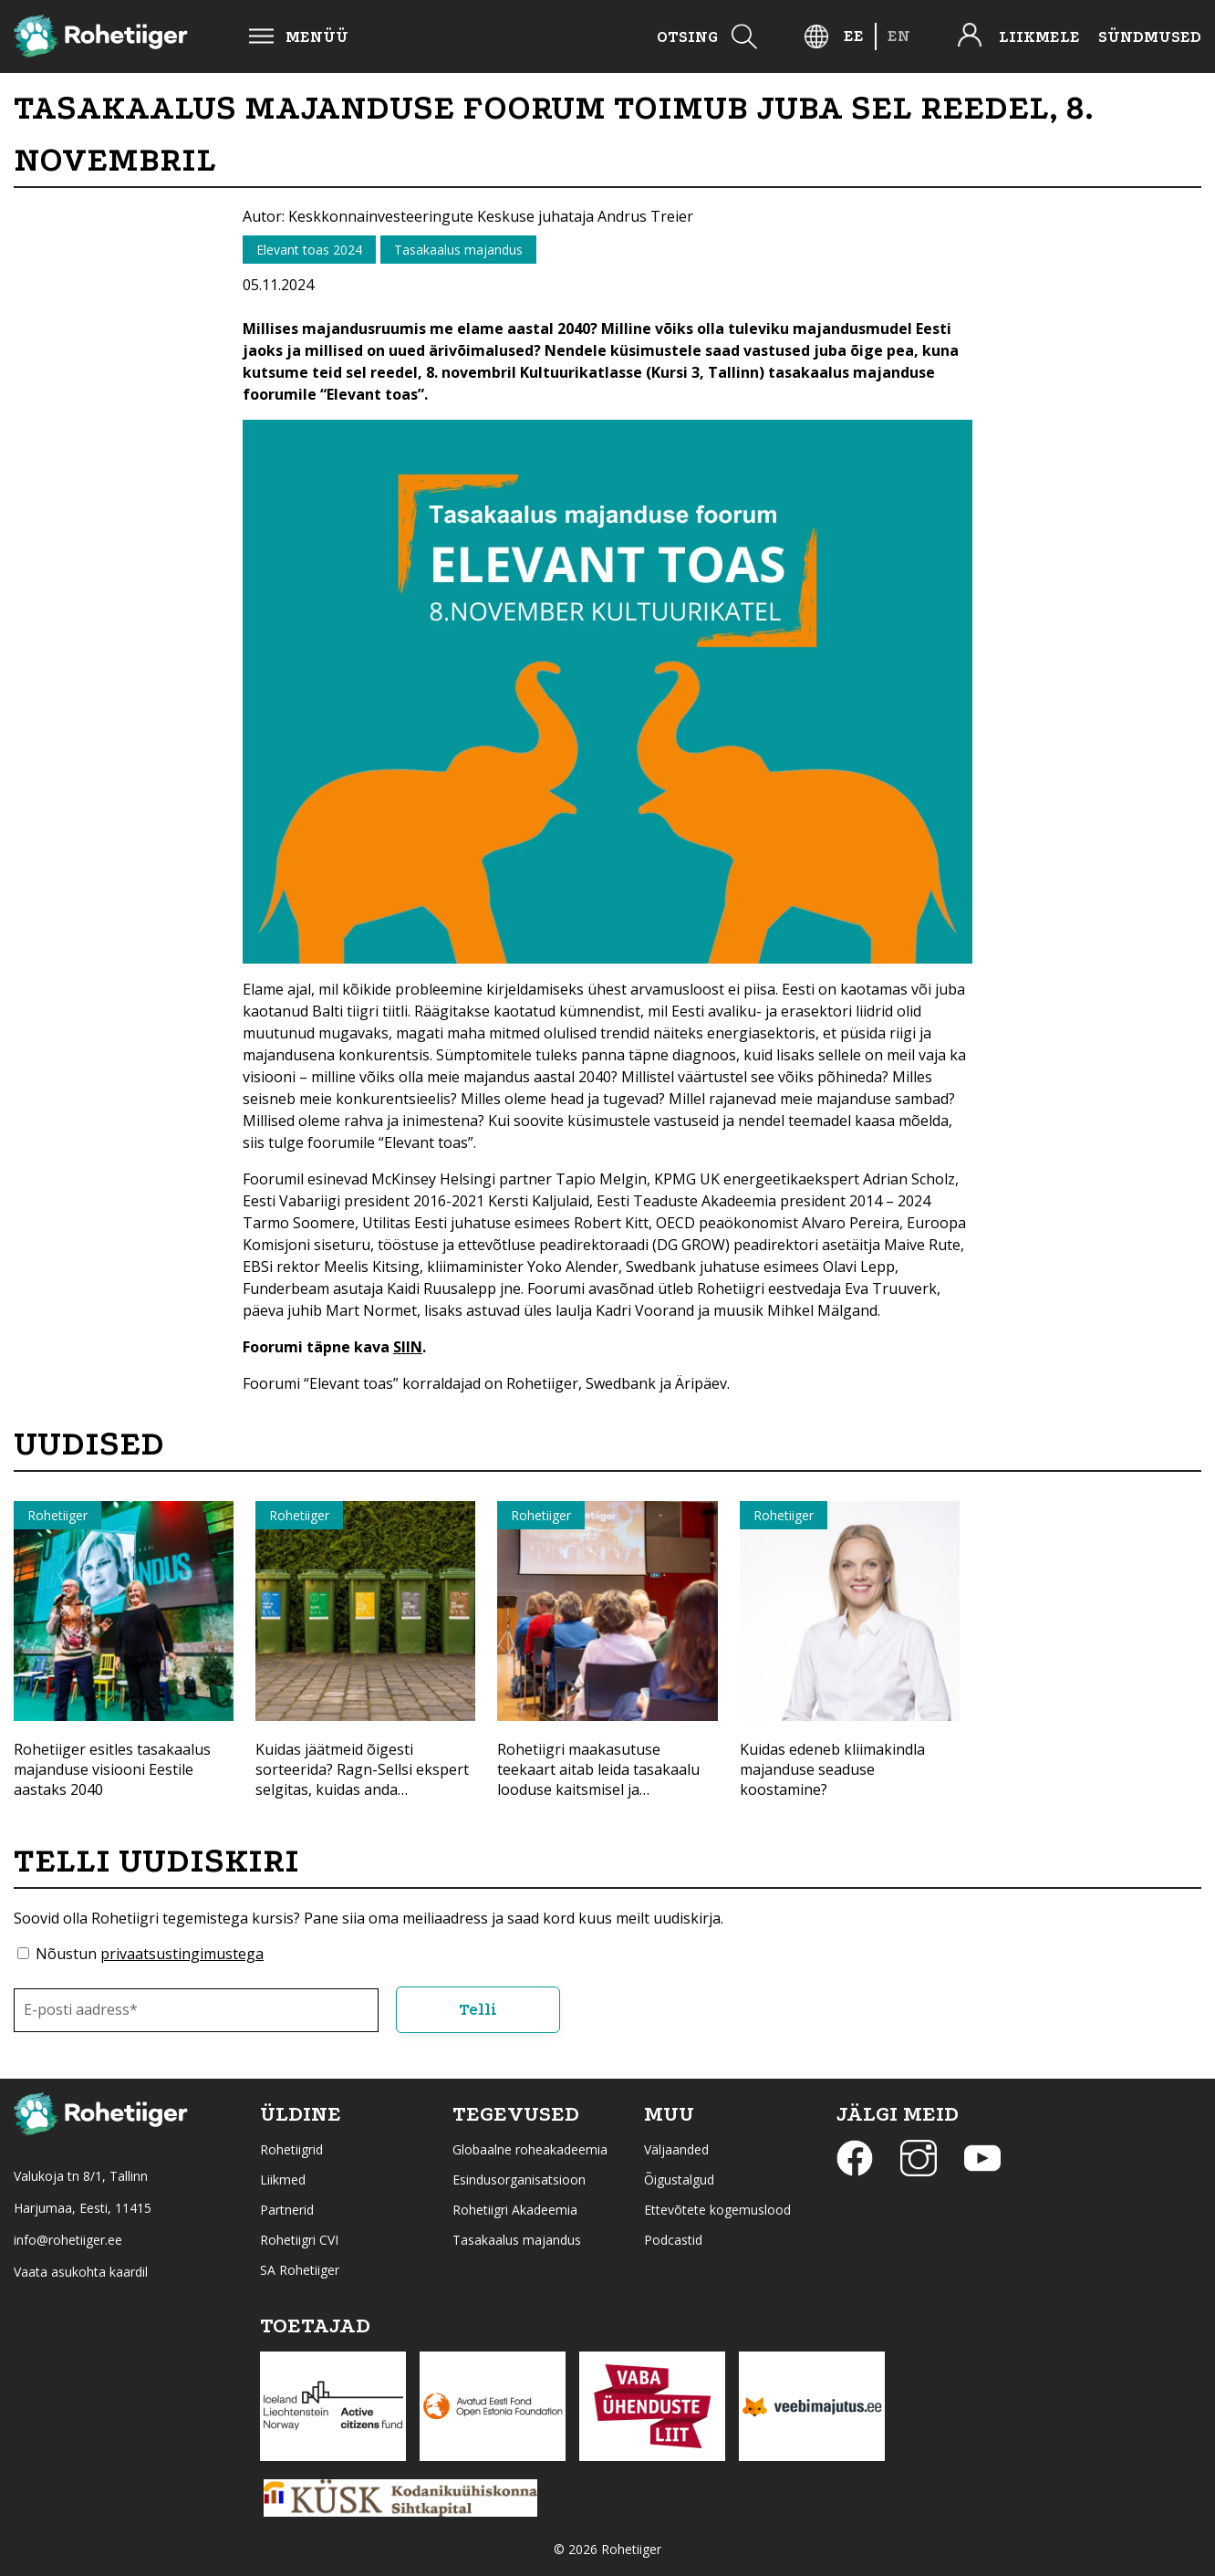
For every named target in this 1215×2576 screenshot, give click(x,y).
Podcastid (673, 2238)
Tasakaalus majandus (516, 2238)
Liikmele (1039, 37)
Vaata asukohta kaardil (81, 2270)
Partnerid (287, 2208)
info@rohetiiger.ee (68, 2238)
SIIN (407, 1347)
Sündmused (1149, 37)
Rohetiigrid (291, 2148)
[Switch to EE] (854, 36)
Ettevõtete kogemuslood (717, 2208)
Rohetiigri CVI (299, 2238)
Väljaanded (676, 2148)
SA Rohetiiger (299, 2269)
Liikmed (283, 2178)
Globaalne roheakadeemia (530, 2148)
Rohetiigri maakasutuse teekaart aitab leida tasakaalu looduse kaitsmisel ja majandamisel (598, 1779)
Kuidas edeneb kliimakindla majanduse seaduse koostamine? (832, 1769)
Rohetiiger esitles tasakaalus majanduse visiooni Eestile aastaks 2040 (112, 1769)
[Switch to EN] (899, 36)
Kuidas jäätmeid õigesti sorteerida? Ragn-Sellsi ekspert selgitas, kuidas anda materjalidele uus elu (362, 1779)
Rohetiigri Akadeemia (514, 2208)
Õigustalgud (679, 2178)
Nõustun (150, 1954)
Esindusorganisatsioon (519, 2178)
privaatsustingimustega (182, 1954)
